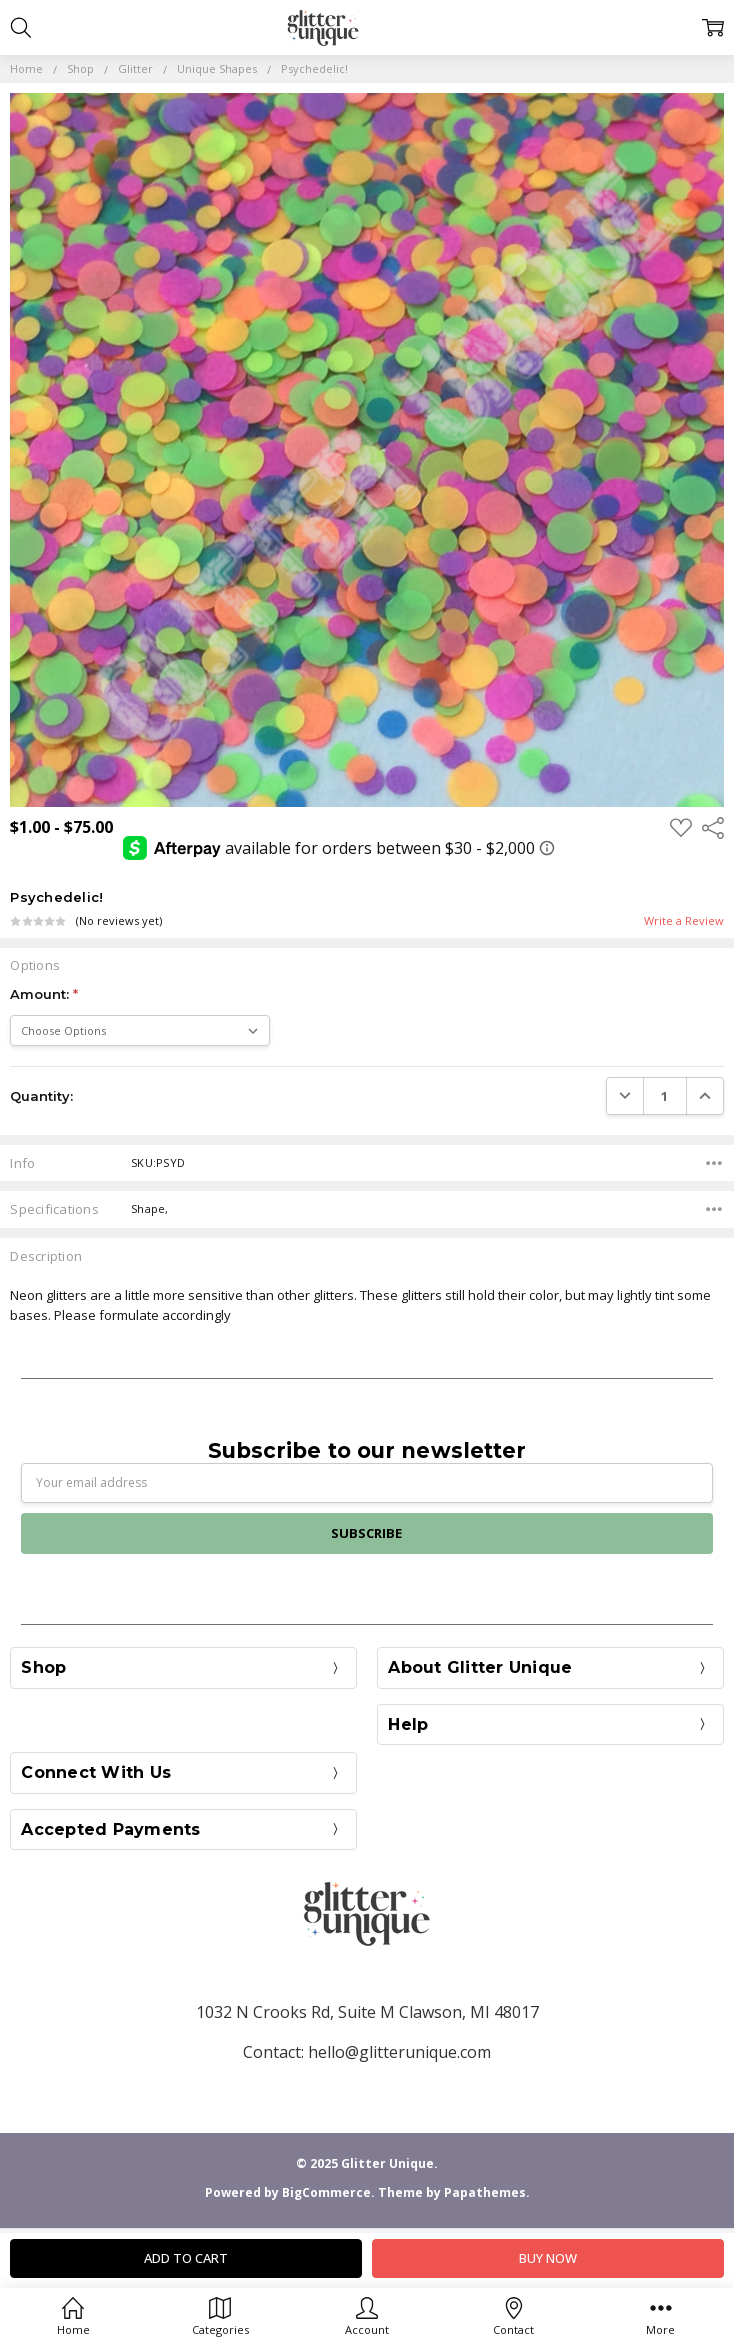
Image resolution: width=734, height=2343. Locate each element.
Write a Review (684, 921)
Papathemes (485, 2192)
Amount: (44, 994)
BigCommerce (326, 2192)
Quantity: (41, 1096)
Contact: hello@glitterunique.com (367, 2052)
